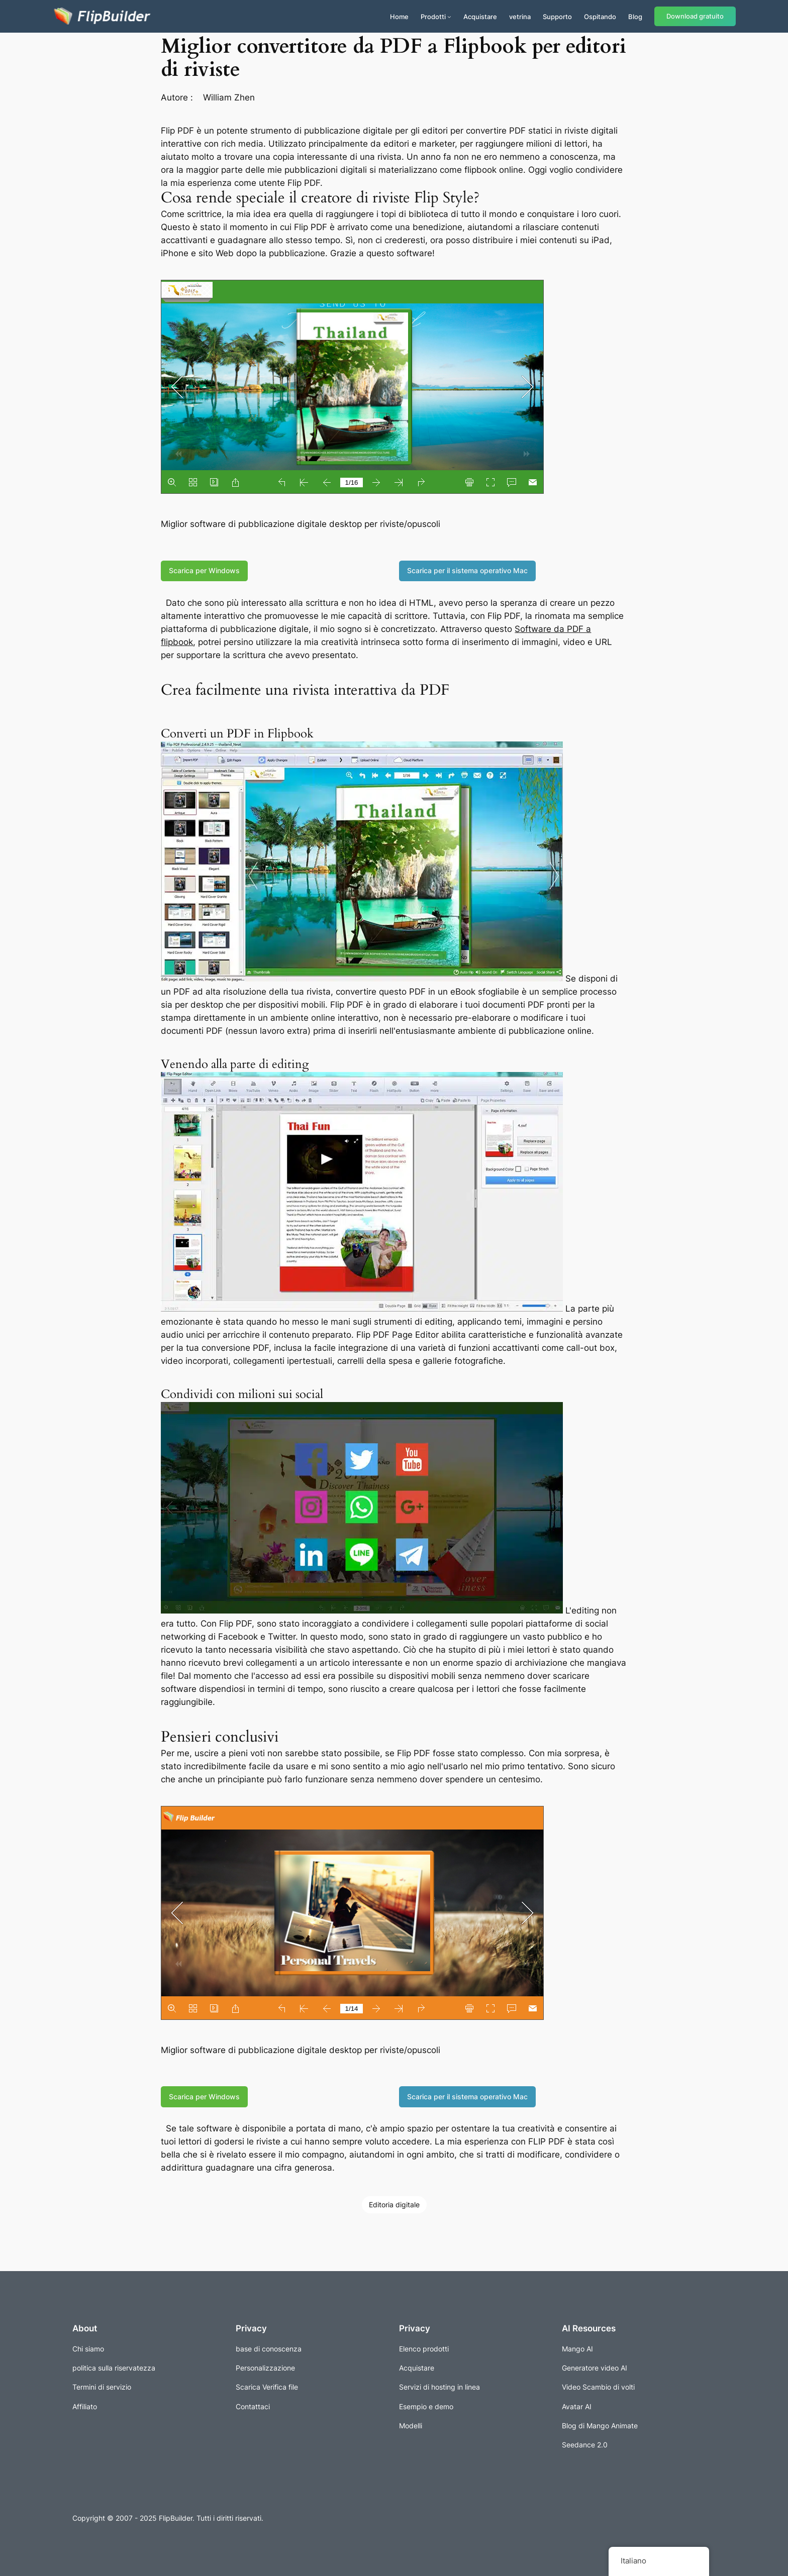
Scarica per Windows (204, 570)
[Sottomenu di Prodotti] (449, 17)
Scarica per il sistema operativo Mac (467, 570)
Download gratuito (695, 16)
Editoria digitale (394, 2204)
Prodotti (433, 17)
